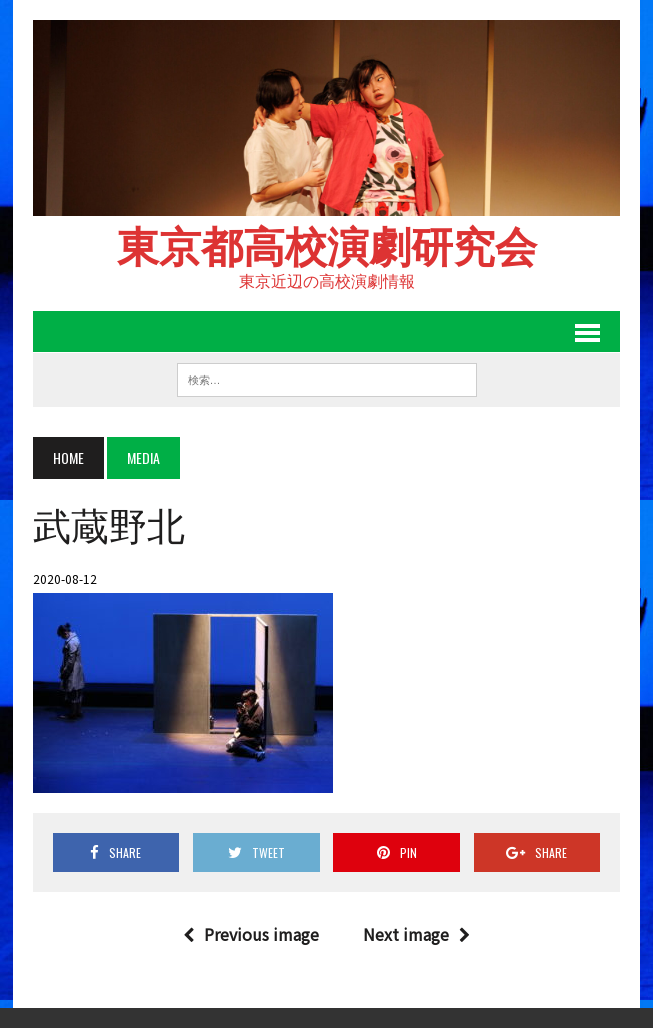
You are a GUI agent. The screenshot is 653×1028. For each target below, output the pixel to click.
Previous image (251, 934)
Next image (416, 934)
